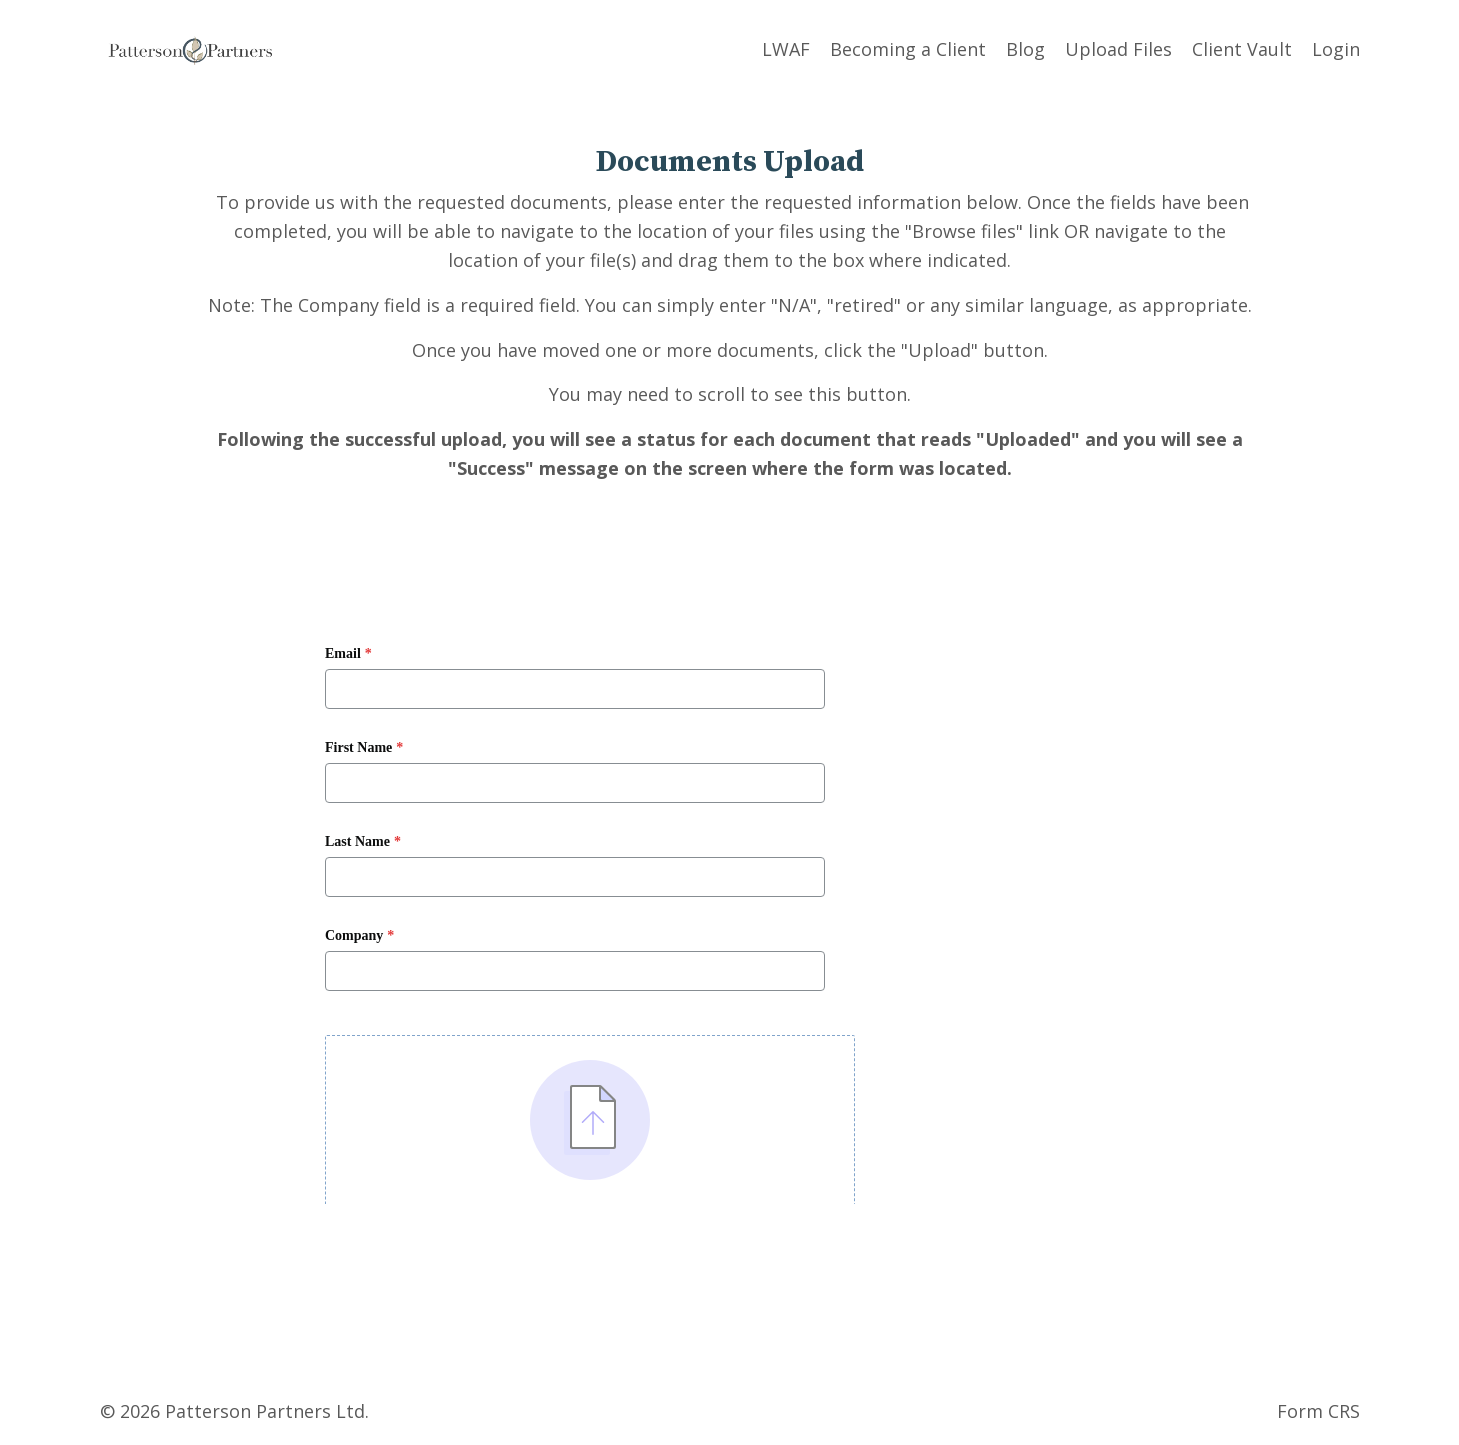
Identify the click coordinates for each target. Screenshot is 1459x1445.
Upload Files (1118, 49)
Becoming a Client (908, 49)
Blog (1025, 49)
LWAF (786, 49)
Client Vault (1242, 49)
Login (1336, 49)
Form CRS (1318, 1411)
